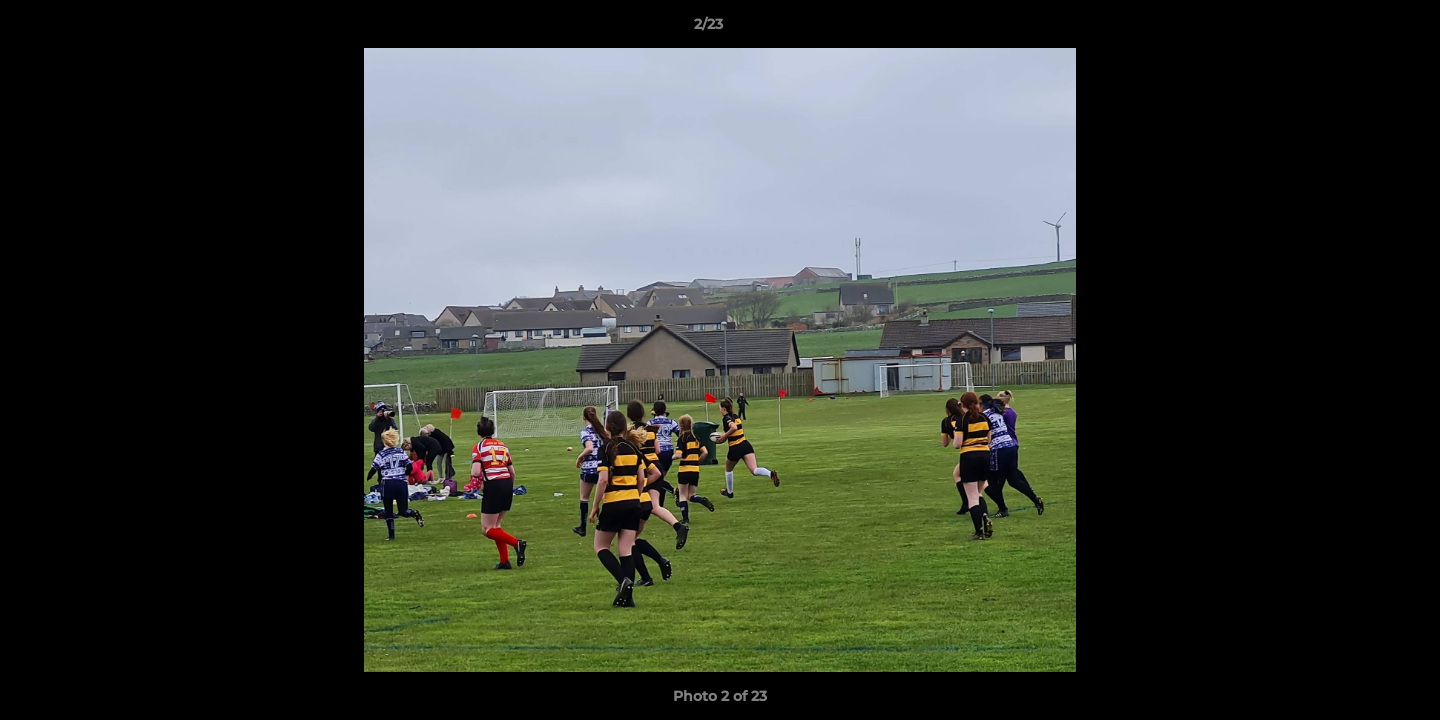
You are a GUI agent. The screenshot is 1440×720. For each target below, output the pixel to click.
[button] (1356, 29)
